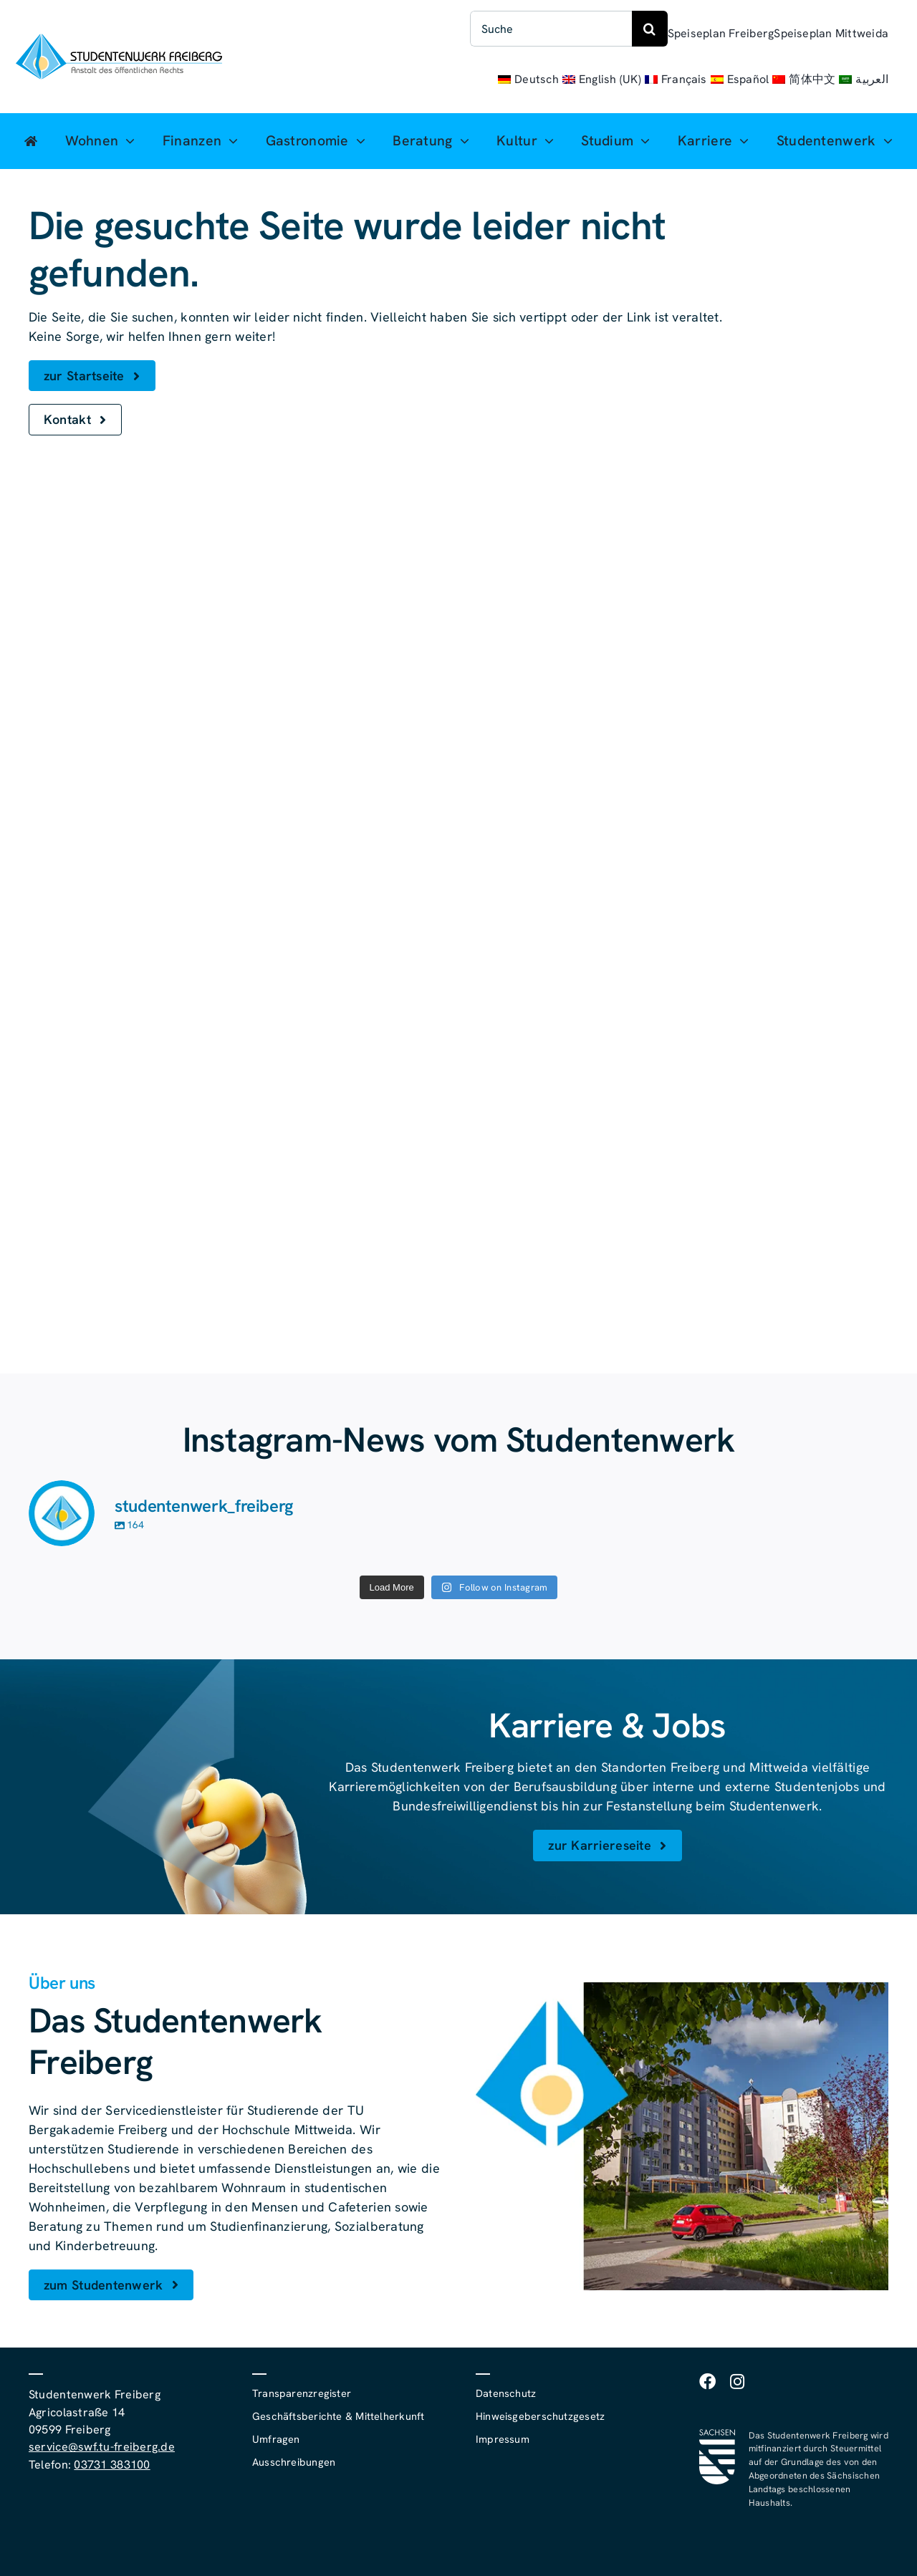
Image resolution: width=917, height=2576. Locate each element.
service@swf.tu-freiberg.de (102, 2446)
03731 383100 (112, 2464)
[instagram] (737, 2381)
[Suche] (551, 29)
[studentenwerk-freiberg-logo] (119, 40)
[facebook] (707, 2381)
